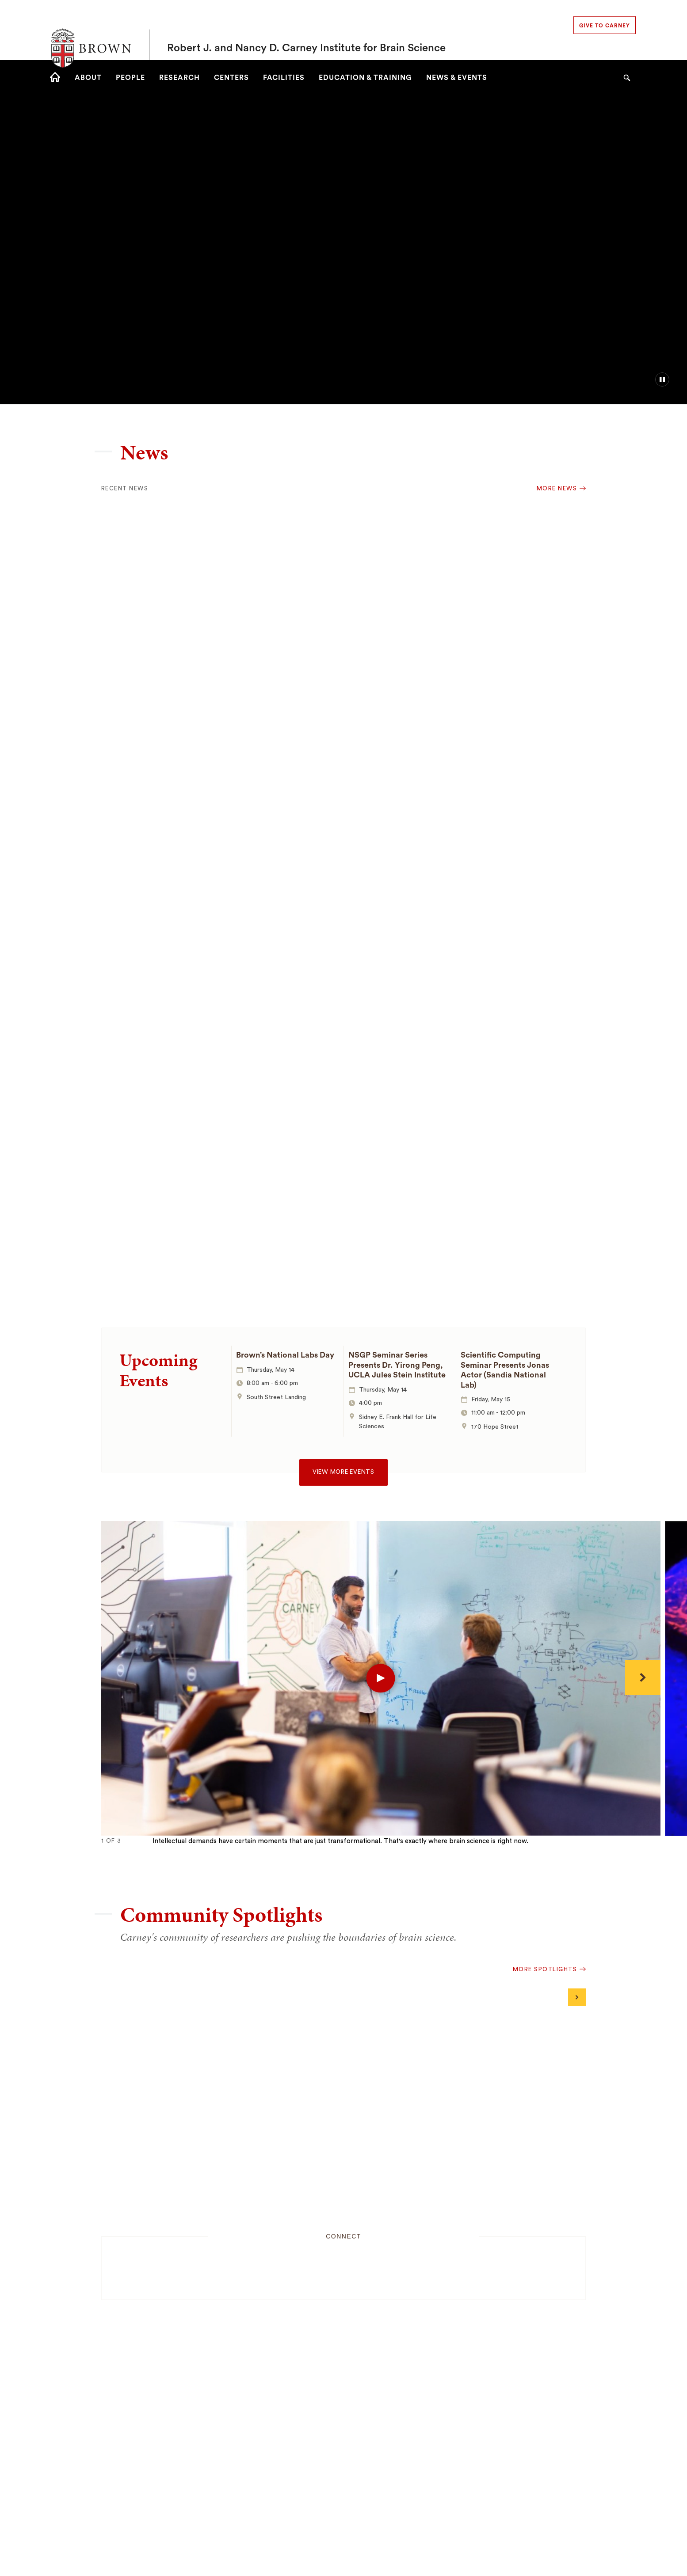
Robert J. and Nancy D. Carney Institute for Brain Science (306, 30)
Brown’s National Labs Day (285, 1355)
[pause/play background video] (662, 379)
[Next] (642, 1677)
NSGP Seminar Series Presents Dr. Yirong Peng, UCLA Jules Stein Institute (397, 1365)
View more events (343, 1472)
